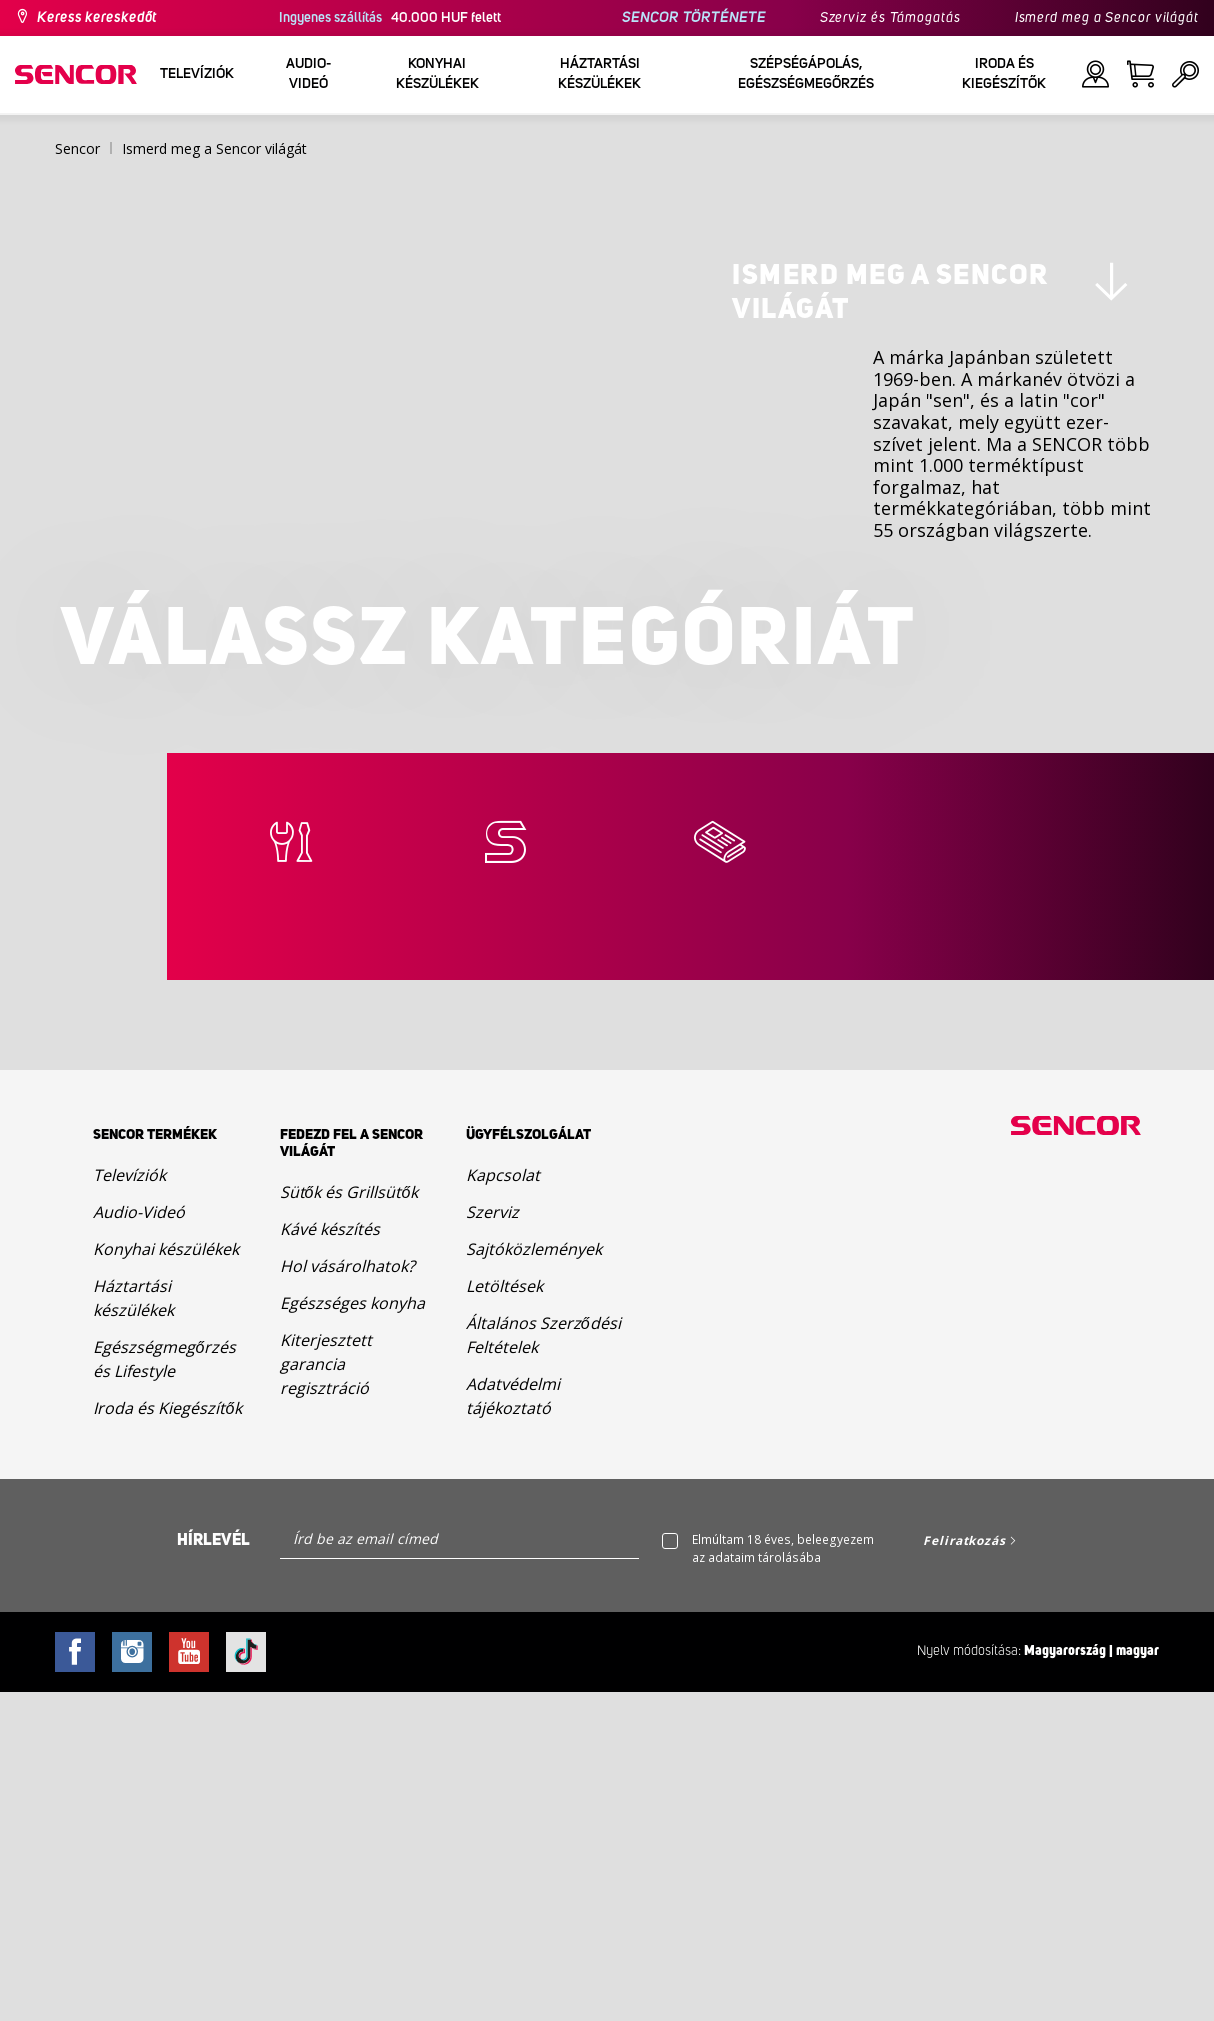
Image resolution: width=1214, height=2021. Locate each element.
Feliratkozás (964, 1870)
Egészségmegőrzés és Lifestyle (164, 1688)
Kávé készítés (330, 1558)
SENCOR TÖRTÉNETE (693, 18)
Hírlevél (213, 1870)
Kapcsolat (503, 1504)
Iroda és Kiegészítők (167, 1737)
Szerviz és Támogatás (890, 18)
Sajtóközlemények (534, 1578)
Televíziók (129, 1504)
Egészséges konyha (352, 1632)
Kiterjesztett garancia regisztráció (326, 1693)
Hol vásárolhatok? (347, 1595)
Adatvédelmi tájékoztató (513, 1725)
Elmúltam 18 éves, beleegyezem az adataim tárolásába (783, 1878)
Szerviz (492, 1541)
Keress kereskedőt (97, 18)
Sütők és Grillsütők (349, 1521)
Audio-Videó (139, 1541)
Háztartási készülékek (133, 1627)
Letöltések (504, 1615)
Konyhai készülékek (166, 1578)
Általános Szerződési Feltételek (543, 1664)
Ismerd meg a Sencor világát (1107, 18)
